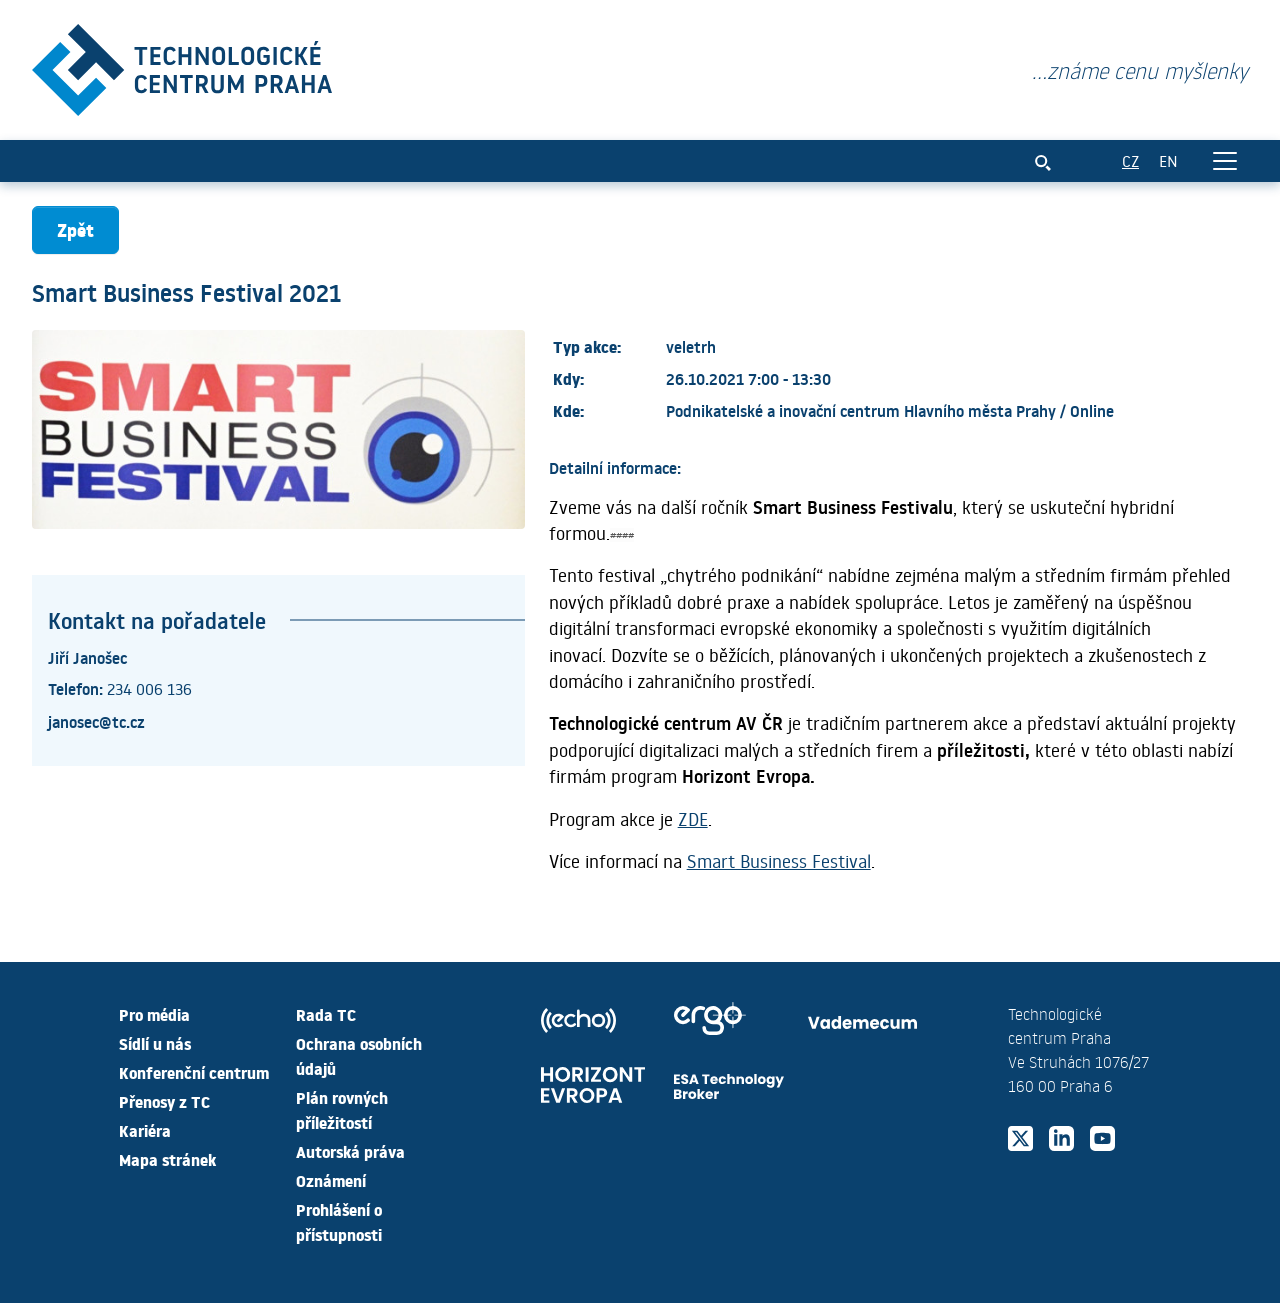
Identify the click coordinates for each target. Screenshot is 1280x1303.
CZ (1130, 160)
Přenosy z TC (164, 1101)
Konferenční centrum (194, 1072)
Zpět (75, 229)
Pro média (154, 1014)
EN (1168, 160)
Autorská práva (350, 1151)
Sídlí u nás (155, 1043)
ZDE (693, 819)
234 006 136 (149, 688)
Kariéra (145, 1130)
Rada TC (326, 1014)
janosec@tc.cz (96, 721)
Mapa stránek (167, 1159)
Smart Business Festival (779, 861)
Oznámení (331, 1180)
